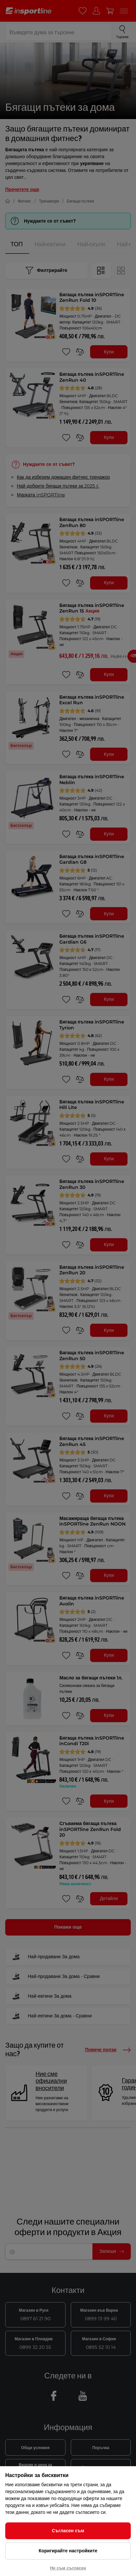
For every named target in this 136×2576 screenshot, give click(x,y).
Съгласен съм (68, 2531)
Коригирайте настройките (68, 2551)
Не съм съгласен (68, 2567)
